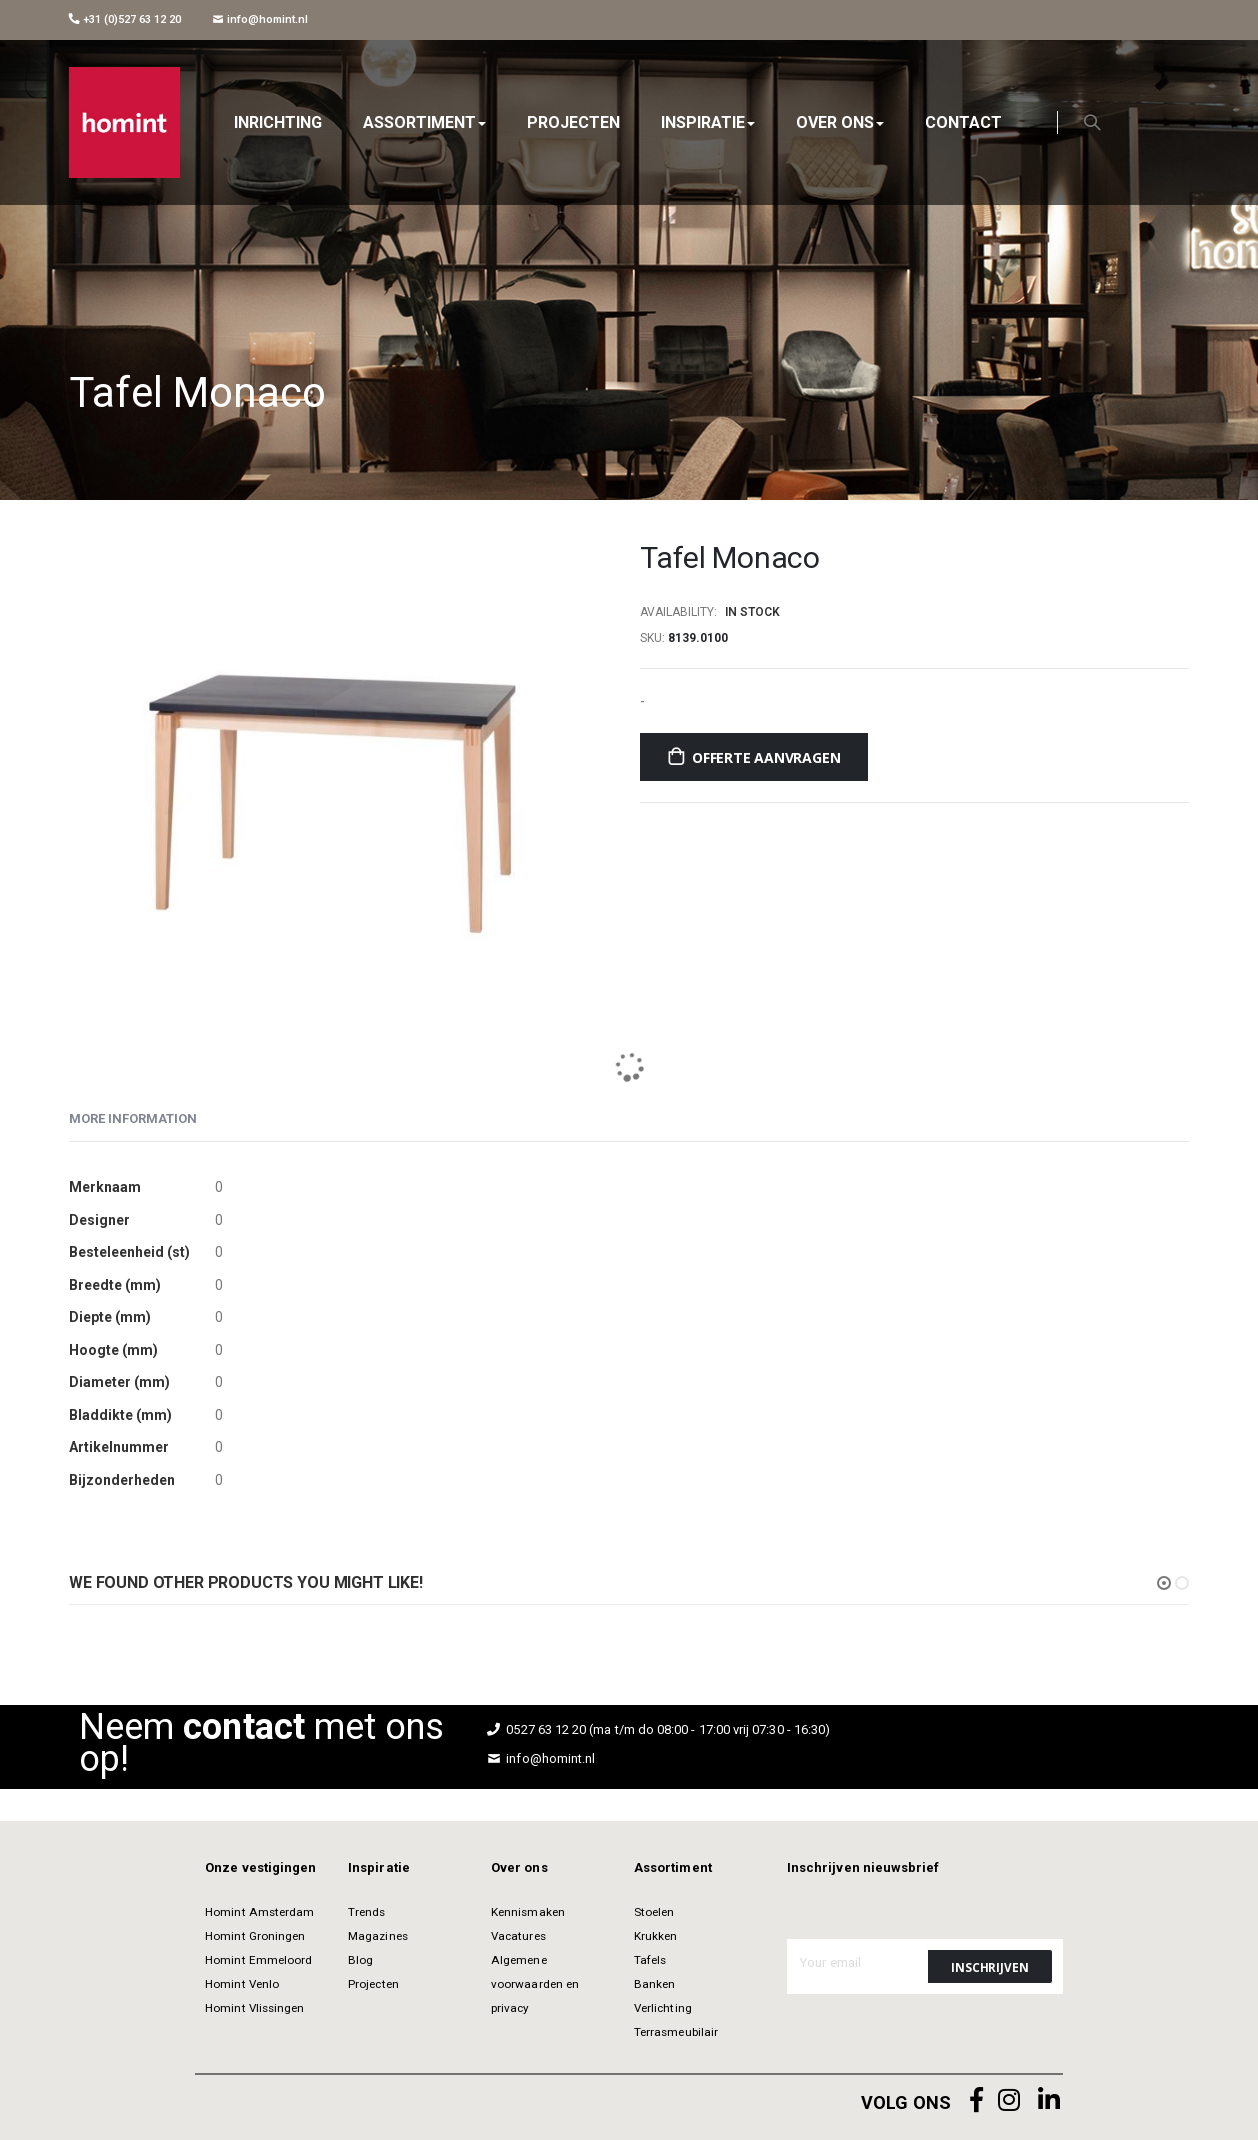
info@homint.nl (260, 19)
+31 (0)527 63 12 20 (125, 19)
